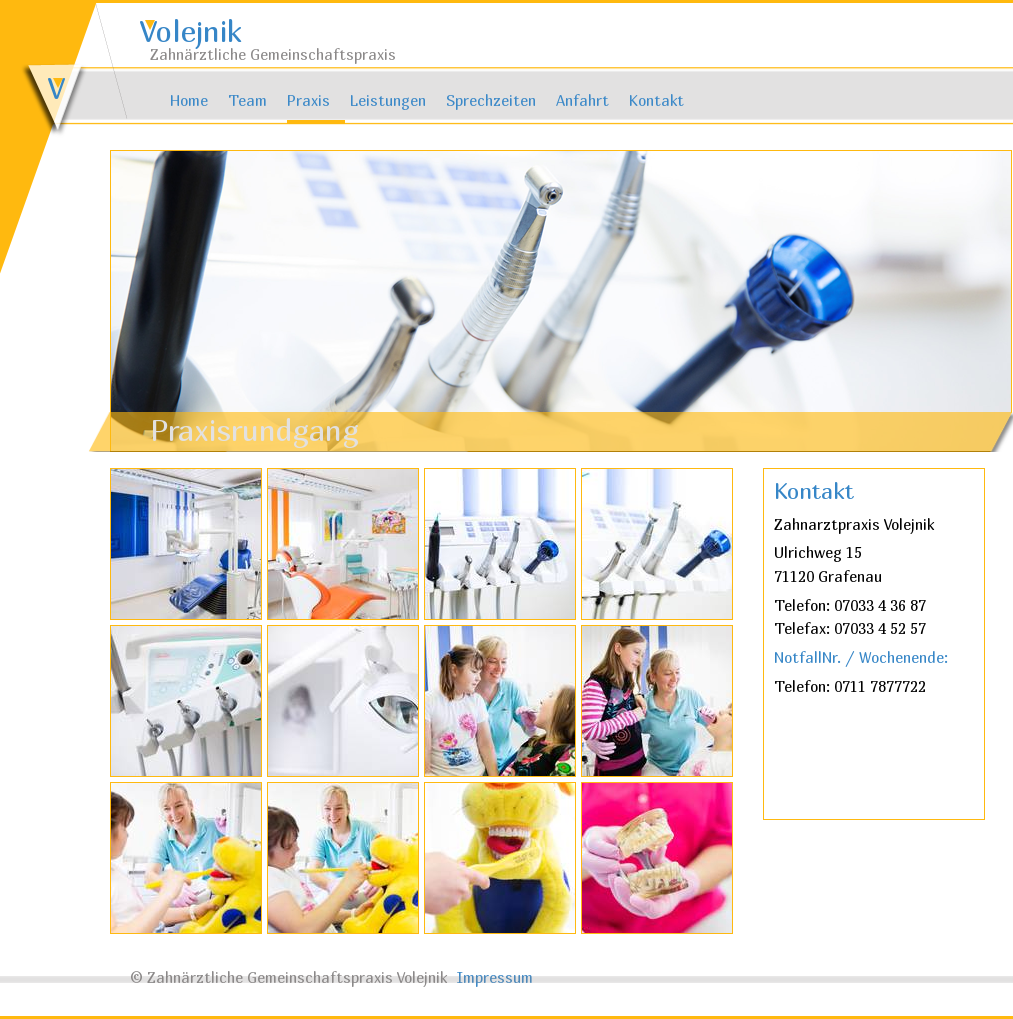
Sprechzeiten (491, 100)
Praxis (308, 100)
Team (247, 100)
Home (189, 100)
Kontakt (656, 100)
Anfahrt (582, 100)
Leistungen (388, 100)
